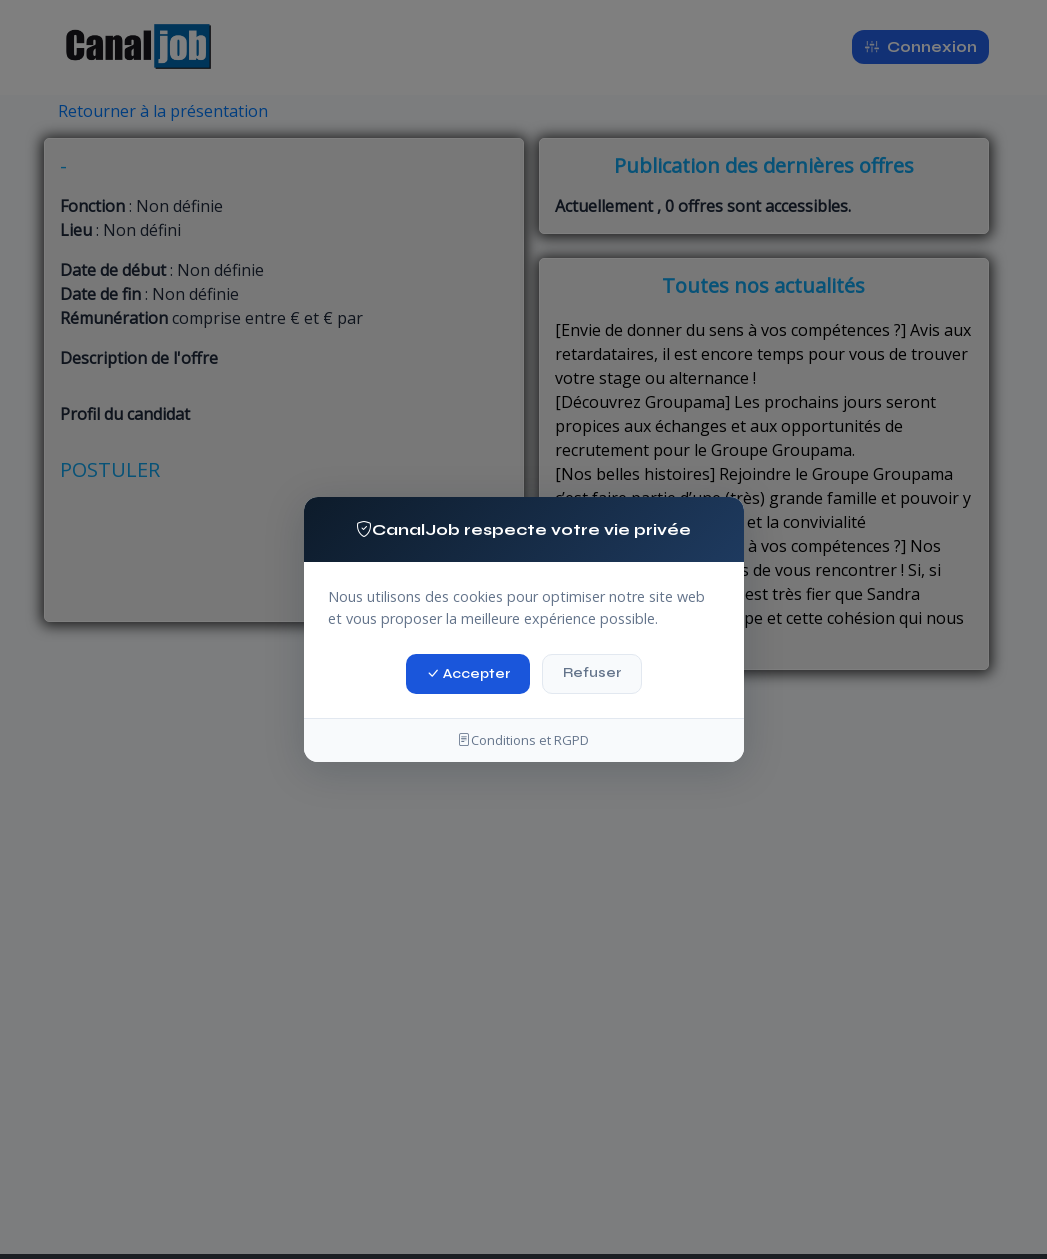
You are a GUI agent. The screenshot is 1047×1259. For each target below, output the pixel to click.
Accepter (468, 672)
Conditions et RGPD (523, 740)
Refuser (592, 672)
